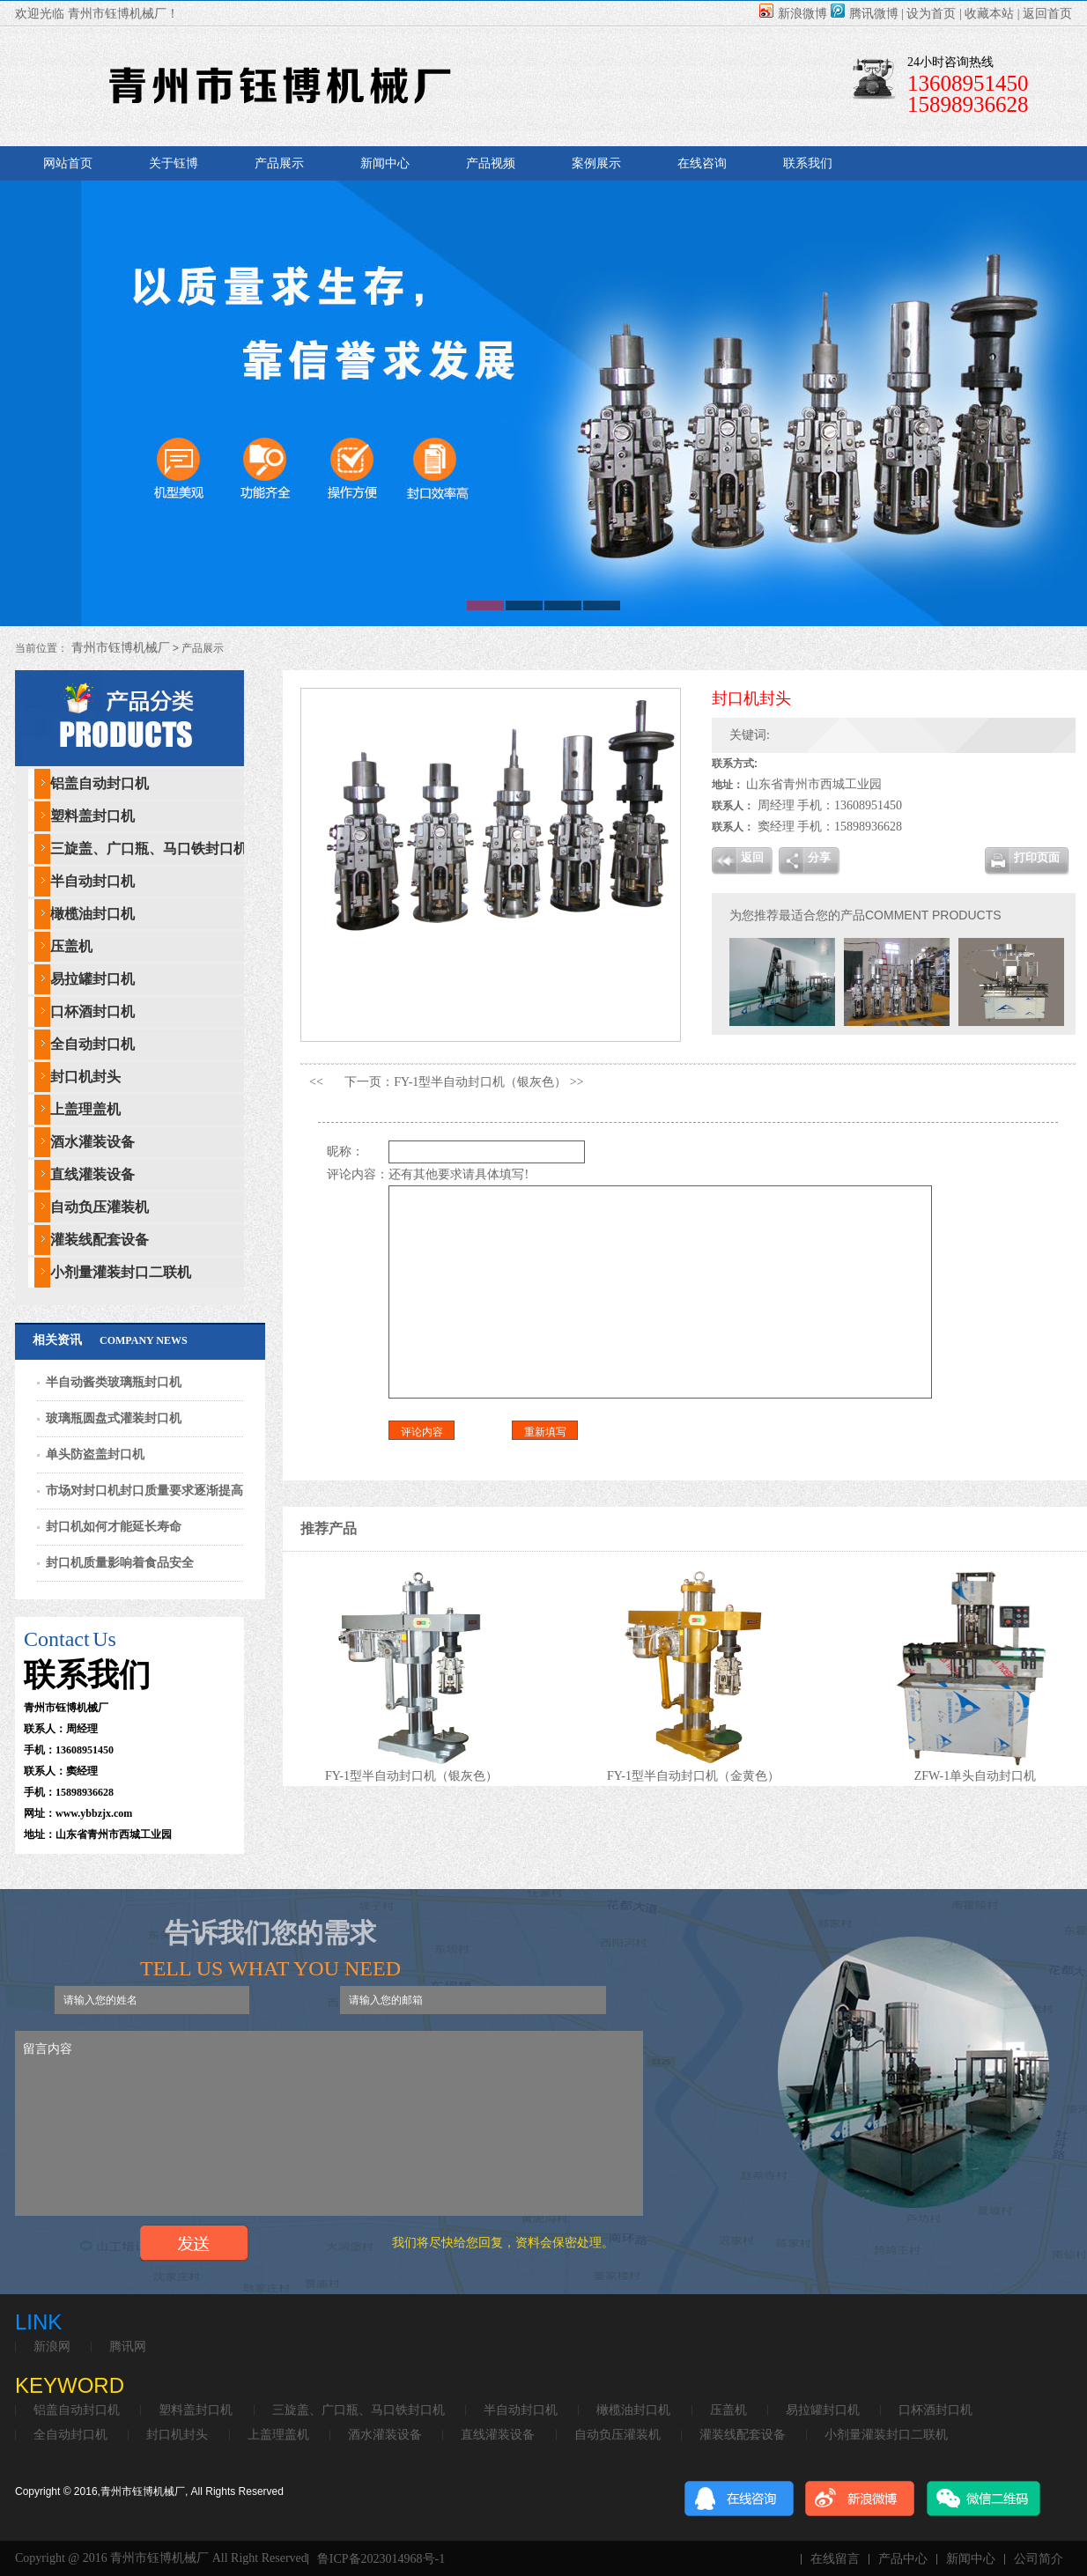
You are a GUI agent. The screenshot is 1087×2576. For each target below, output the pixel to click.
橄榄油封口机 (92, 913)
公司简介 (1038, 2559)
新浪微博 (793, 13)
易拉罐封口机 (92, 978)
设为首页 (931, 13)
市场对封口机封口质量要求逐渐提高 (144, 1490)
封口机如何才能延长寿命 (113, 1526)
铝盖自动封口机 (99, 783)
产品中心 (903, 2559)
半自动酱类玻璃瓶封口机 (113, 1382)
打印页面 (1037, 857)
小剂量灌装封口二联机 (120, 1272)
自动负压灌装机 (99, 1206)
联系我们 (807, 163)
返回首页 (1047, 13)
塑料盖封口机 (92, 815)
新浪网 (51, 2347)
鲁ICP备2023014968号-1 (381, 2559)
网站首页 (67, 163)
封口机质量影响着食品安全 (120, 1562)
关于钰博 (173, 163)
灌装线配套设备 (99, 1239)
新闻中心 (385, 163)
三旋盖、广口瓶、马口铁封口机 (149, 848)
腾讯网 (127, 2347)
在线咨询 (702, 163)
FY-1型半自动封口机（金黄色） (698, 1776)
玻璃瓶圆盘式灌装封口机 (113, 1418)
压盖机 (71, 946)
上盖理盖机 (85, 1109)
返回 (752, 857)
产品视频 (490, 163)
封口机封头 (85, 1076)
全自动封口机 (92, 1044)
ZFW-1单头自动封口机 (980, 1776)
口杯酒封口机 (92, 1011)
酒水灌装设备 (92, 1141)
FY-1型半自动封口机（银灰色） (480, 1082)
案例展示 (596, 163)
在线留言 (835, 2559)
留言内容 (329, 2123)
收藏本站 (989, 13)
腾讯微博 (864, 13)
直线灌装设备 (92, 1174)
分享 (819, 857)
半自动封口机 (92, 881)
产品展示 (279, 163)
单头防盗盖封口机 (95, 1454)
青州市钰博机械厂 (119, 647)
